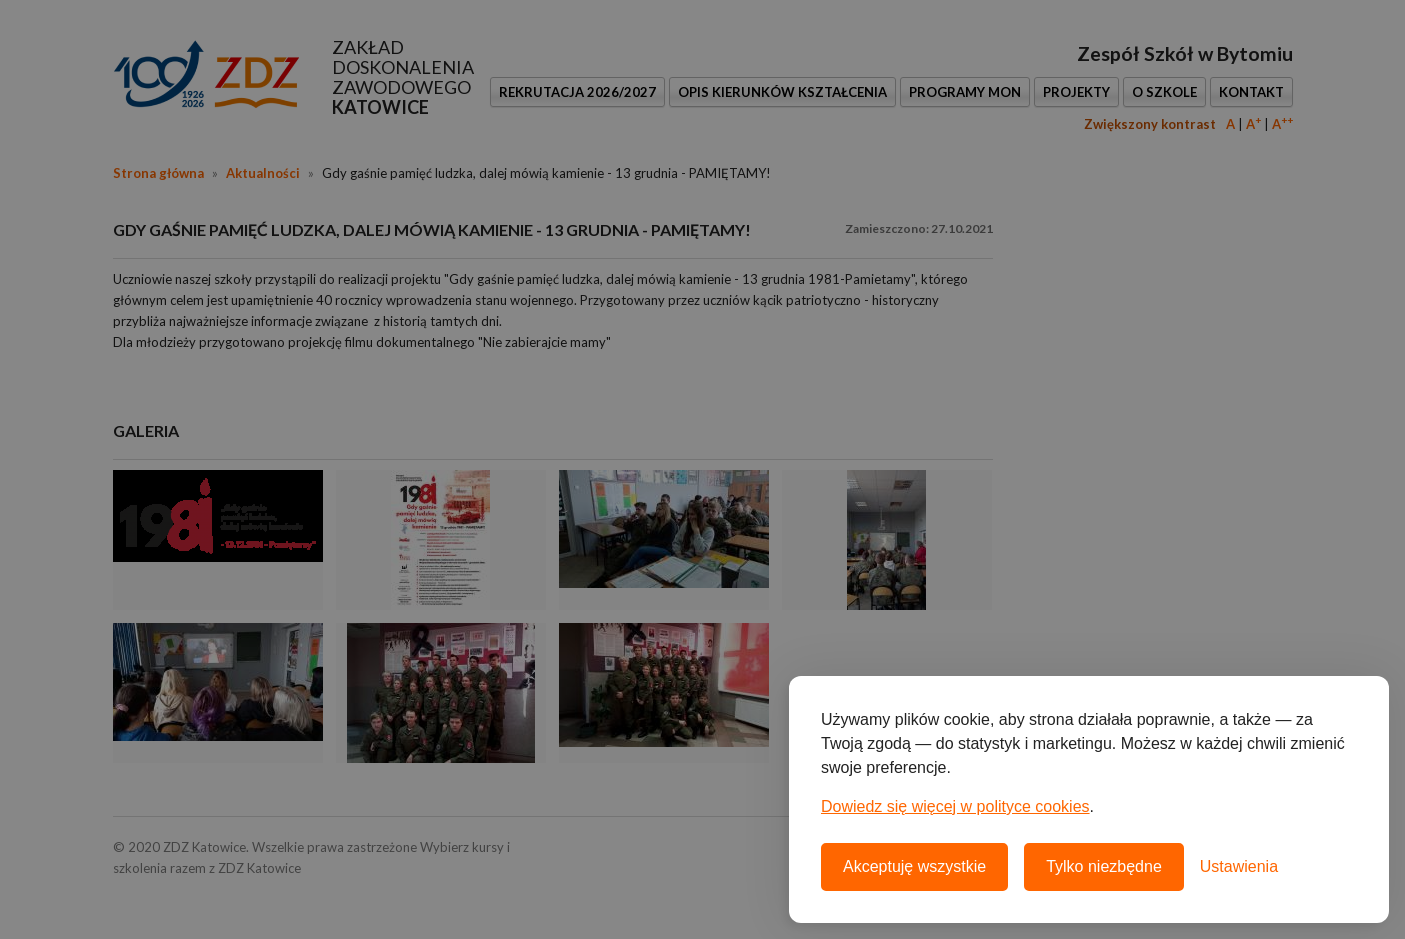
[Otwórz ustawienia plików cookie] (1239, 867)
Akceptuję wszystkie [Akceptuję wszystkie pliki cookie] (914, 866)
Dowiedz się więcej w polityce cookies (955, 806)
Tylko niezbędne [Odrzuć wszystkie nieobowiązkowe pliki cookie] (1104, 866)
